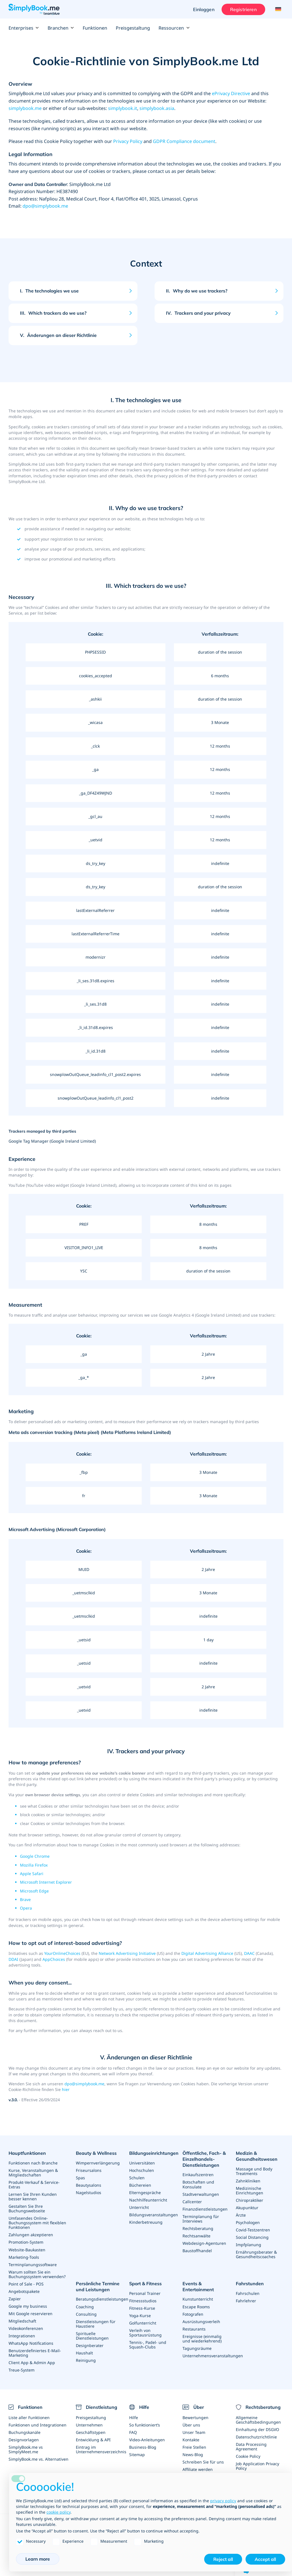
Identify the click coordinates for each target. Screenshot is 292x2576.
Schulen (137, 2177)
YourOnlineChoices (62, 1953)
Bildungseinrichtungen (154, 2153)
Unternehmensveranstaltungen (212, 2355)
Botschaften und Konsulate (198, 2184)
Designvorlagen (24, 2439)
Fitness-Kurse (142, 2308)
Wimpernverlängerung (98, 2163)
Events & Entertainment (198, 2286)
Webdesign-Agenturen (204, 2243)
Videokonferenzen (26, 2328)
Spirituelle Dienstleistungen (92, 2335)
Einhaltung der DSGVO (257, 2429)
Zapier (15, 2298)
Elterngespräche (145, 2192)
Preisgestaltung (133, 28)
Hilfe (133, 2417)
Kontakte (190, 2439)
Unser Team (193, 2431)
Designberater (90, 2345)
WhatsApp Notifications (31, 2343)
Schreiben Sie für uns (203, 2461)
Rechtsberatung (197, 2228)
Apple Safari (31, 1873)
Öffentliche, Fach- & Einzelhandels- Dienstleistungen (204, 2159)
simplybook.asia (156, 108)
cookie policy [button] (58, 2512)
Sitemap (137, 2454)
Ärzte (241, 2215)
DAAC (249, 1953)
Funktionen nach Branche (33, 2163)
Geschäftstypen (91, 2431)
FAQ (133, 2431)
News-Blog (192, 2454)
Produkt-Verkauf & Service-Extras (34, 2185)
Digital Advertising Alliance (207, 1953)
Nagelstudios (88, 2192)
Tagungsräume (197, 2347)
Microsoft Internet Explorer (46, 1882)
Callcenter (192, 2201)
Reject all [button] (223, 2559)
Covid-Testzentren (253, 2230)
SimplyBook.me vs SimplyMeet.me (26, 2449)
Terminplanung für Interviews (200, 2218)
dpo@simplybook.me (45, 206)
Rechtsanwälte (196, 2235)
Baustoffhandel (197, 2250)
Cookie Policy (248, 2455)
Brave (25, 1899)
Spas (80, 2177)
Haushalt (84, 2352)
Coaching (85, 2306)
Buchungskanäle (24, 2431)
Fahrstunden (250, 2283)
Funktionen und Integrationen (37, 2424)
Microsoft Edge (34, 1891)
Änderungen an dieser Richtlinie (58, 335)
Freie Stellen (194, 2446)
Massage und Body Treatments (254, 2171)
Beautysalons (88, 2185)
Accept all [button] (265, 2559)
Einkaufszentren (198, 2174)
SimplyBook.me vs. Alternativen (38, 2458)
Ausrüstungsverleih (201, 2321)
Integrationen (22, 2335)
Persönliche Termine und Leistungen (97, 2286)
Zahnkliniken (248, 2181)
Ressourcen (174, 28)
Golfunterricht (142, 2322)
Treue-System (22, 2369)
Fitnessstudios (143, 2300)
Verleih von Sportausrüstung (145, 2332)
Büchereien (140, 2185)
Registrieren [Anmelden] (243, 9)
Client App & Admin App (32, 2362)
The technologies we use (49, 291)
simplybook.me (25, 108)
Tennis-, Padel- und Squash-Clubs (147, 2344)
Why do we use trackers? (196, 291)
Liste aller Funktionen (29, 2417)
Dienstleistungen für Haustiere (95, 2323)
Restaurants (194, 2328)
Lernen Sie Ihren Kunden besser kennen (33, 2196)
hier (66, 2089)
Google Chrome (35, 1856)
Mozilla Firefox (34, 1865)
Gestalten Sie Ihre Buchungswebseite (27, 2208)
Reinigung (86, 2359)
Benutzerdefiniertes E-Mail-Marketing (35, 2353)
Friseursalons (89, 2170)
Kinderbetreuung (146, 2222)
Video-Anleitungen (147, 2439)
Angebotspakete (24, 2291)
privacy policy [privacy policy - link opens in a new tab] (223, 2500)
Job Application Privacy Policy (257, 2465)
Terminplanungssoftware (33, 2264)
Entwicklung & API (93, 2439)
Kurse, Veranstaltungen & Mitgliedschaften (33, 2173)
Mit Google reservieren (30, 2313)
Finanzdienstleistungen (205, 2208)
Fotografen (192, 2313)
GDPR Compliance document (184, 141)
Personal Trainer (145, 2293)
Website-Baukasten (27, 2249)
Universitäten (142, 2163)
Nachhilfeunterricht (148, 2200)
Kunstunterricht (197, 2298)
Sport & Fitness (145, 2283)
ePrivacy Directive (231, 93)
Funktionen (95, 28)
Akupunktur (247, 2207)
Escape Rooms (196, 2306)
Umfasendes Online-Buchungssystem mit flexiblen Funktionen (37, 2222)
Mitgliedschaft (22, 2320)
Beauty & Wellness (96, 2153)
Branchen (61, 28)
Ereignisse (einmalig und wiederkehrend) (202, 2338)
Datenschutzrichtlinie (256, 2436)
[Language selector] (277, 9)
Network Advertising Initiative (127, 1953)
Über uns (191, 2424)
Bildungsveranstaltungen (153, 2214)
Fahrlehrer (246, 2300)
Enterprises (24, 28)
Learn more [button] (37, 2559)
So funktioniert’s (144, 2424)
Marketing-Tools (24, 2257)
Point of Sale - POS (26, 2283)
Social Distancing (252, 2237)
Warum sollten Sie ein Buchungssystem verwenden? (37, 2274)
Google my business (28, 2306)
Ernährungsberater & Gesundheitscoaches (256, 2254)
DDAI (13, 1959)
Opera (26, 1908)
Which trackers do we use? (53, 313)
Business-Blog (142, 2446)
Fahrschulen (247, 2293)
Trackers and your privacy (198, 313)
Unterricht (139, 2207)
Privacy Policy (127, 141)
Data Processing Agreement (251, 2446)
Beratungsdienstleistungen (102, 2298)
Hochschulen (141, 2170)
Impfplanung (248, 2244)
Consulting (86, 2313)
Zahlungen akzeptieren (31, 2234)
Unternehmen (89, 2424)
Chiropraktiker (249, 2200)
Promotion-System (26, 2242)
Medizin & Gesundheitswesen (256, 2156)
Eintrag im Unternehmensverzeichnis (101, 2449)
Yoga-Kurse (140, 2315)
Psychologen (248, 2222)
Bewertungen (195, 2417)
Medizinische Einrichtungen (249, 2191)
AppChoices (53, 1959)
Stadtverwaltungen (200, 2194)
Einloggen (203, 9)
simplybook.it (122, 108)
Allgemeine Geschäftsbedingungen (258, 2419)
